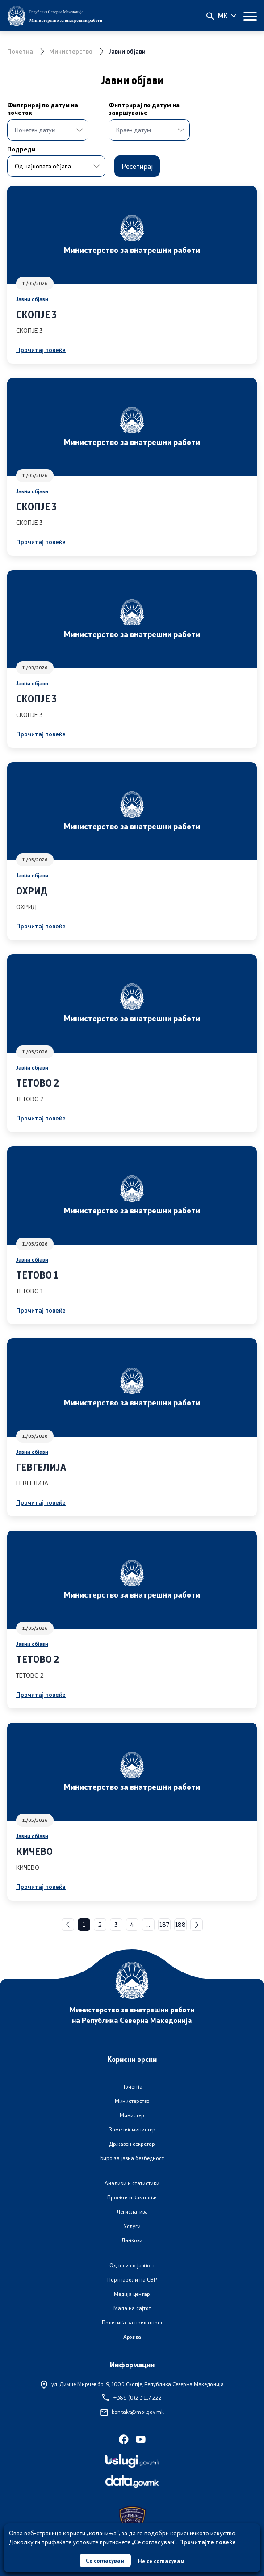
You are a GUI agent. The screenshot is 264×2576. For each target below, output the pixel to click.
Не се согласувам (161, 2560)
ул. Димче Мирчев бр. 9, (132, 2383)
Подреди (21, 149)
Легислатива (132, 2211)
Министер (132, 2115)
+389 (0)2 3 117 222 (132, 2397)
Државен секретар (132, 2143)
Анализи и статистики (132, 2183)
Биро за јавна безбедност (132, 2158)
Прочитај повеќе (41, 349)
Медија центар (132, 2294)
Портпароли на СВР (132, 2279)
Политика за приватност (132, 2322)
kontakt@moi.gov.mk (132, 2411)
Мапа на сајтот (132, 2308)
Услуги (132, 2226)
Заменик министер (132, 2129)
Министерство (70, 51)
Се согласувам (105, 2560)
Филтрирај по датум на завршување (132, 109)
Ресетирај (137, 166)
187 (164, 1924)
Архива (132, 2336)
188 (180, 1924)
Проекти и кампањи (132, 2197)
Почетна (20, 51)
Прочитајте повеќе (207, 2542)
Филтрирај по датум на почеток (42, 109)
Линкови (132, 2240)
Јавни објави (32, 298)
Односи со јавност (132, 2265)
